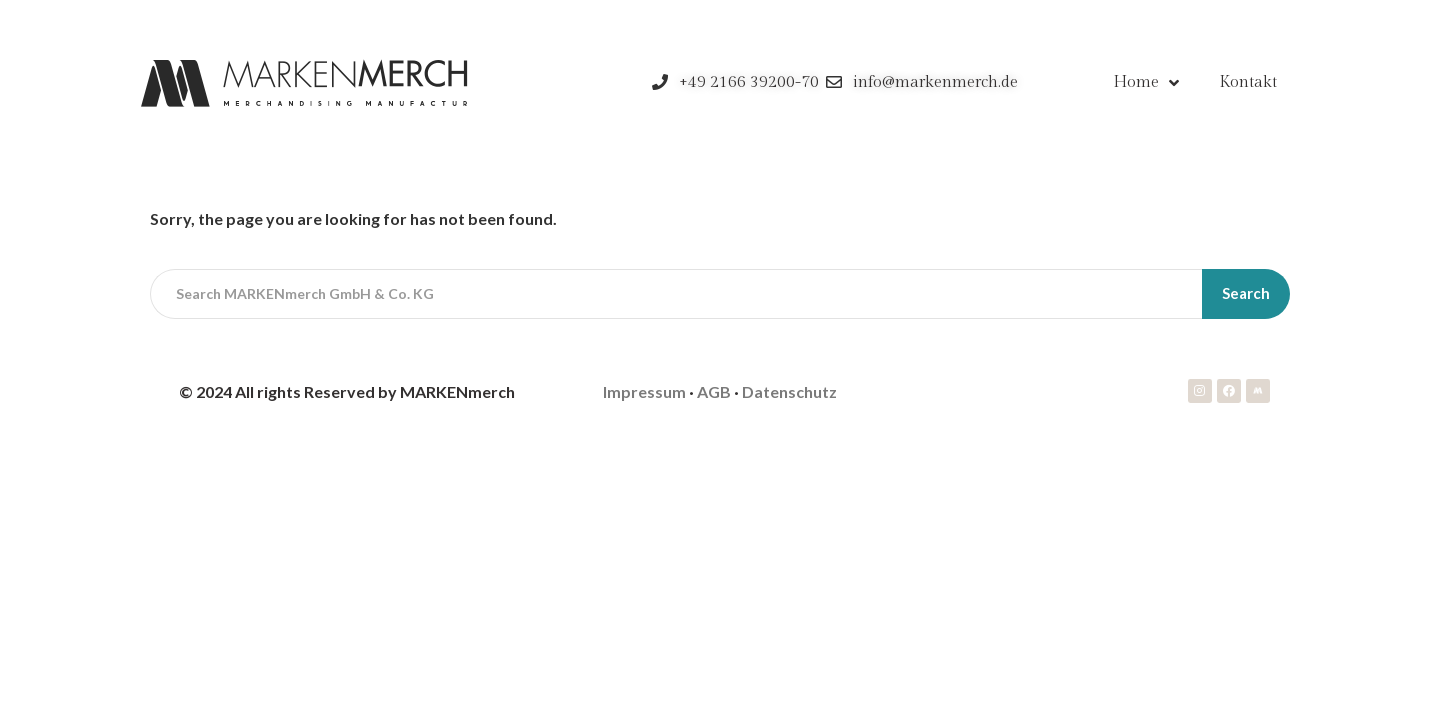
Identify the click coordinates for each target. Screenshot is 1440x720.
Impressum (644, 391)
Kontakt (1248, 82)
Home (1146, 83)
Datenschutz (789, 391)
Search (1246, 293)
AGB (714, 391)
